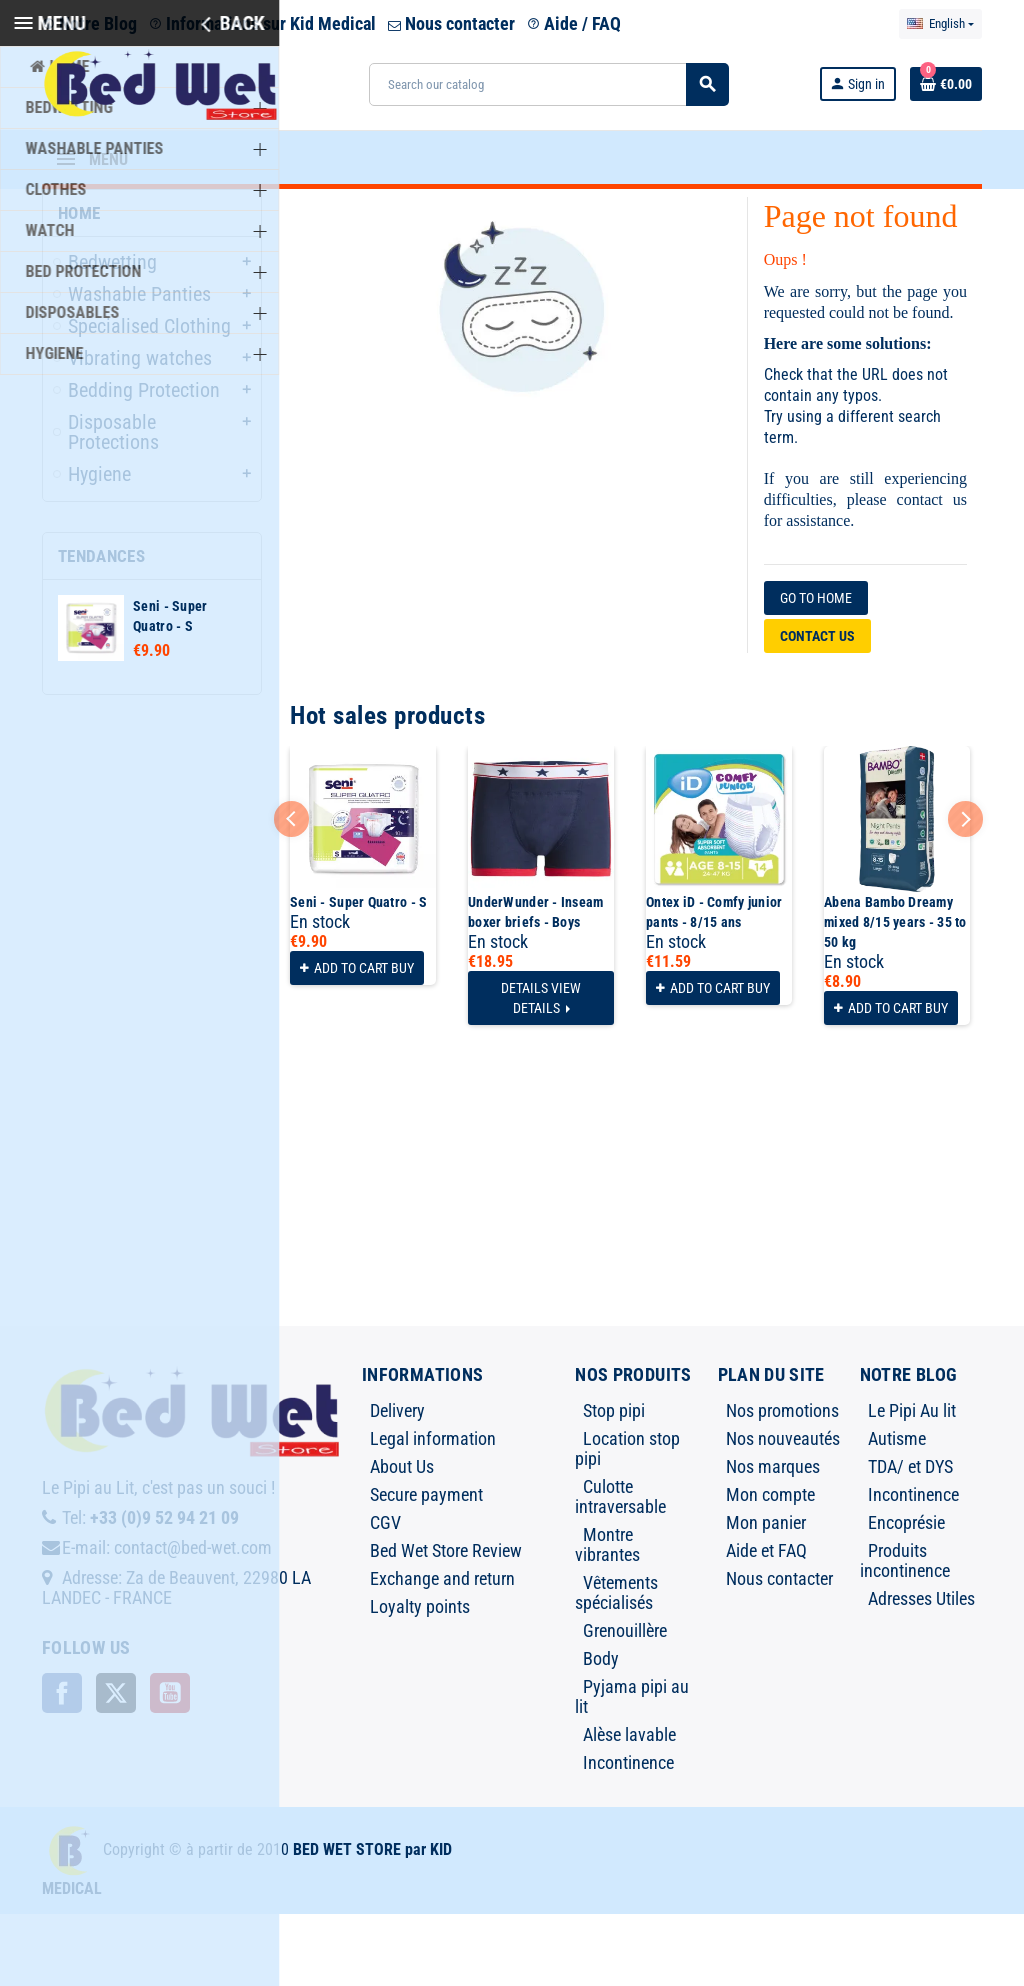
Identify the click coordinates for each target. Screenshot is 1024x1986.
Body (601, 1730)
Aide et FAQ (766, 1622)
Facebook (62, 1765)
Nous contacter (451, 23)
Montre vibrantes (607, 1616)
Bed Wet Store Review (446, 1622)
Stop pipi (614, 1482)
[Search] (548, 84)
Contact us (817, 708)
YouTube (170, 1765)
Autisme (897, 1510)
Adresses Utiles (921, 1670)
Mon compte (770, 1566)
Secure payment (426, 1566)
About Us (402, 1538)
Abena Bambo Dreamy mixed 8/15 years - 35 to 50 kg (895, 994)
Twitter (116, 1765)
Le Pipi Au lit (912, 1482)
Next (965, 890)
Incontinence (628, 1834)
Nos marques (773, 1538)
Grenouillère (625, 1702)
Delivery (397, 1482)
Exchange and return (442, 1650)
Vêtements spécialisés (616, 1664)
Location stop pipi (627, 1520)
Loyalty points (420, 1678)
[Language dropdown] (940, 24)
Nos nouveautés (783, 1510)
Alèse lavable (629, 1806)
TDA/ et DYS (910, 1538)
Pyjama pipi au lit (632, 1768)
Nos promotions (782, 1482)
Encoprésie (906, 1594)
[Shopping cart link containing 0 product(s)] (946, 84)
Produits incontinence (905, 1632)
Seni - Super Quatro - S (358, 974)
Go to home (816, 670)
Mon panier (766, 1594)
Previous (291, 890)
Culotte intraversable (620, 1568)
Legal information (433, 1510)
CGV (385, 1594)
